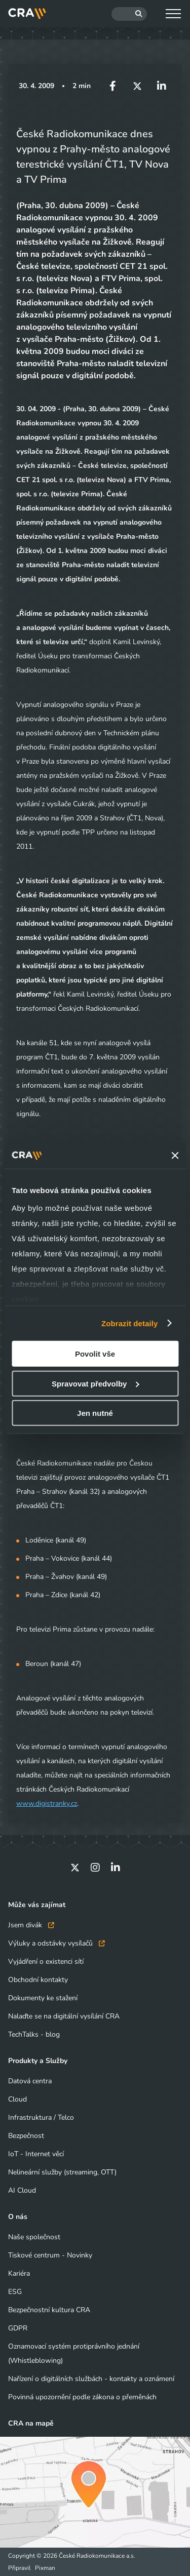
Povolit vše (95, 1354)
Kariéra (19, 2273)
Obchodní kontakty (38, 1980)
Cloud (17, 2099)
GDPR (17, 2328)
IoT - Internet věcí (36, 2154)
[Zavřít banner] (174, 1155)
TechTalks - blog (34, 2034)
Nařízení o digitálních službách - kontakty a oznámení (91, 2379)
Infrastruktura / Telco (41, 2117)
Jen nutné (95, 1413)
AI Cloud (22, 2190)
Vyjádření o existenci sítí (46, 1961)
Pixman (45, 2568)
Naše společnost (34, 2237)
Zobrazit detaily (129, 1323)
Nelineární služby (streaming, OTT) (62, 2172)
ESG (15, 2291)
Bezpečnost (26, 2136)
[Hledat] (129, 14)
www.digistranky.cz (46, 1803)
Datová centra (30, 2081)
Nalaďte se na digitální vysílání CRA (64, 2016)
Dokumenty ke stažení (43, 1998)
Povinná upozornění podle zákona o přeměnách (82, 2397)
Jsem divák (31, 1925)
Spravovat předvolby (95, 1383)
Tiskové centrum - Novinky (50, 2255)
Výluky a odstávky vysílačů (56, 1943)
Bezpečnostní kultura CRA (49, 2310)
